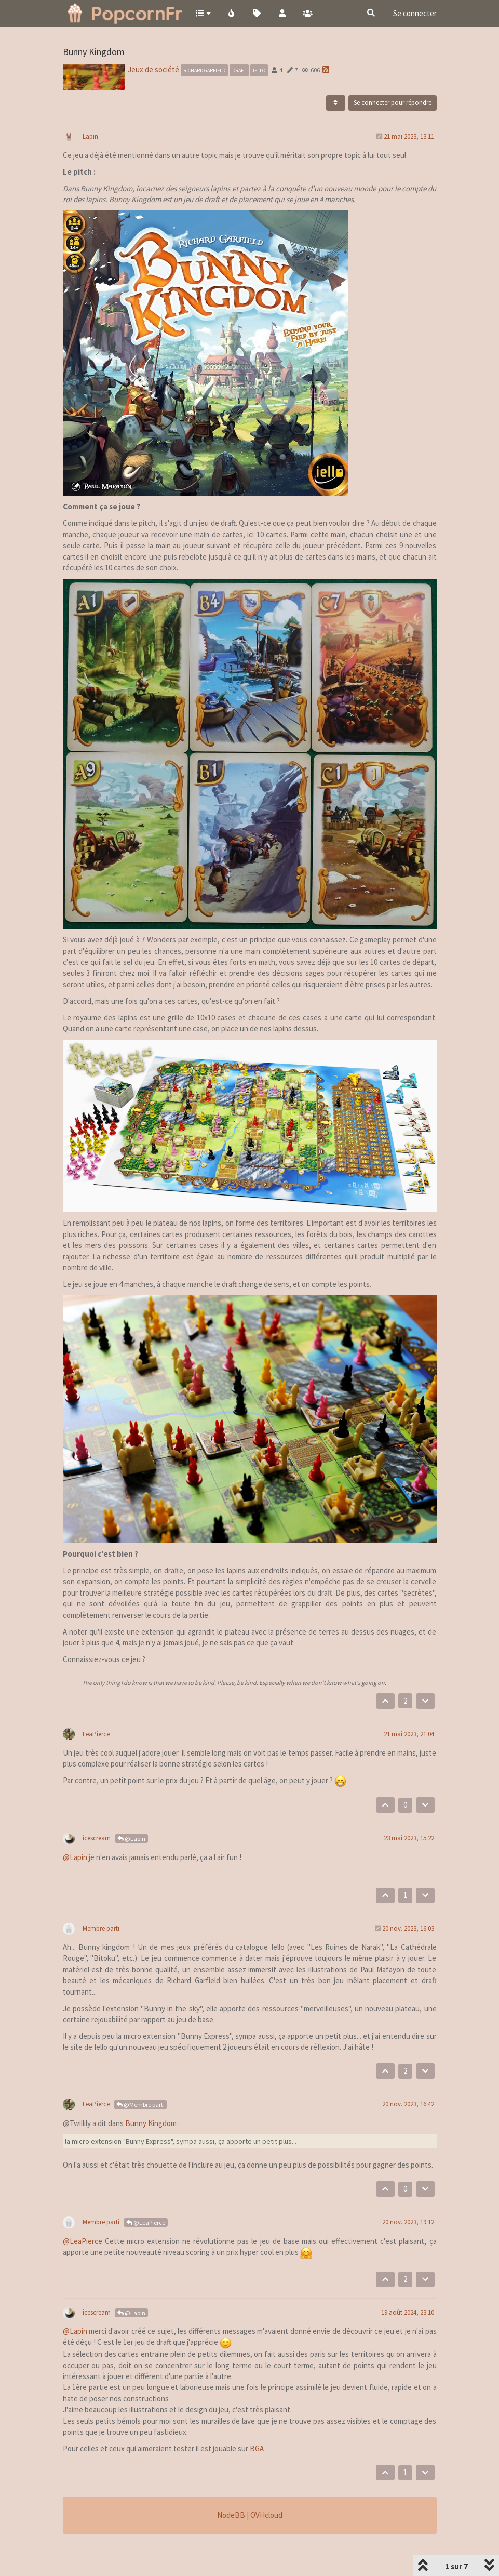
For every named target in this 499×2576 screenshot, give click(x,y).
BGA (257, 2421)
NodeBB (231, 2488)
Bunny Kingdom (151, 2096)
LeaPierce (96, 1707)
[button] (203, 13)
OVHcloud (266, 2488)
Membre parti (101, 1901)
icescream (97, 1811)
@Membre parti (140, 2077)
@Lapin (131, 1811)
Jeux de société (153, 42)
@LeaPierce (145, 2195)
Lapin (90, 109)
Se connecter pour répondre (392, 75)
